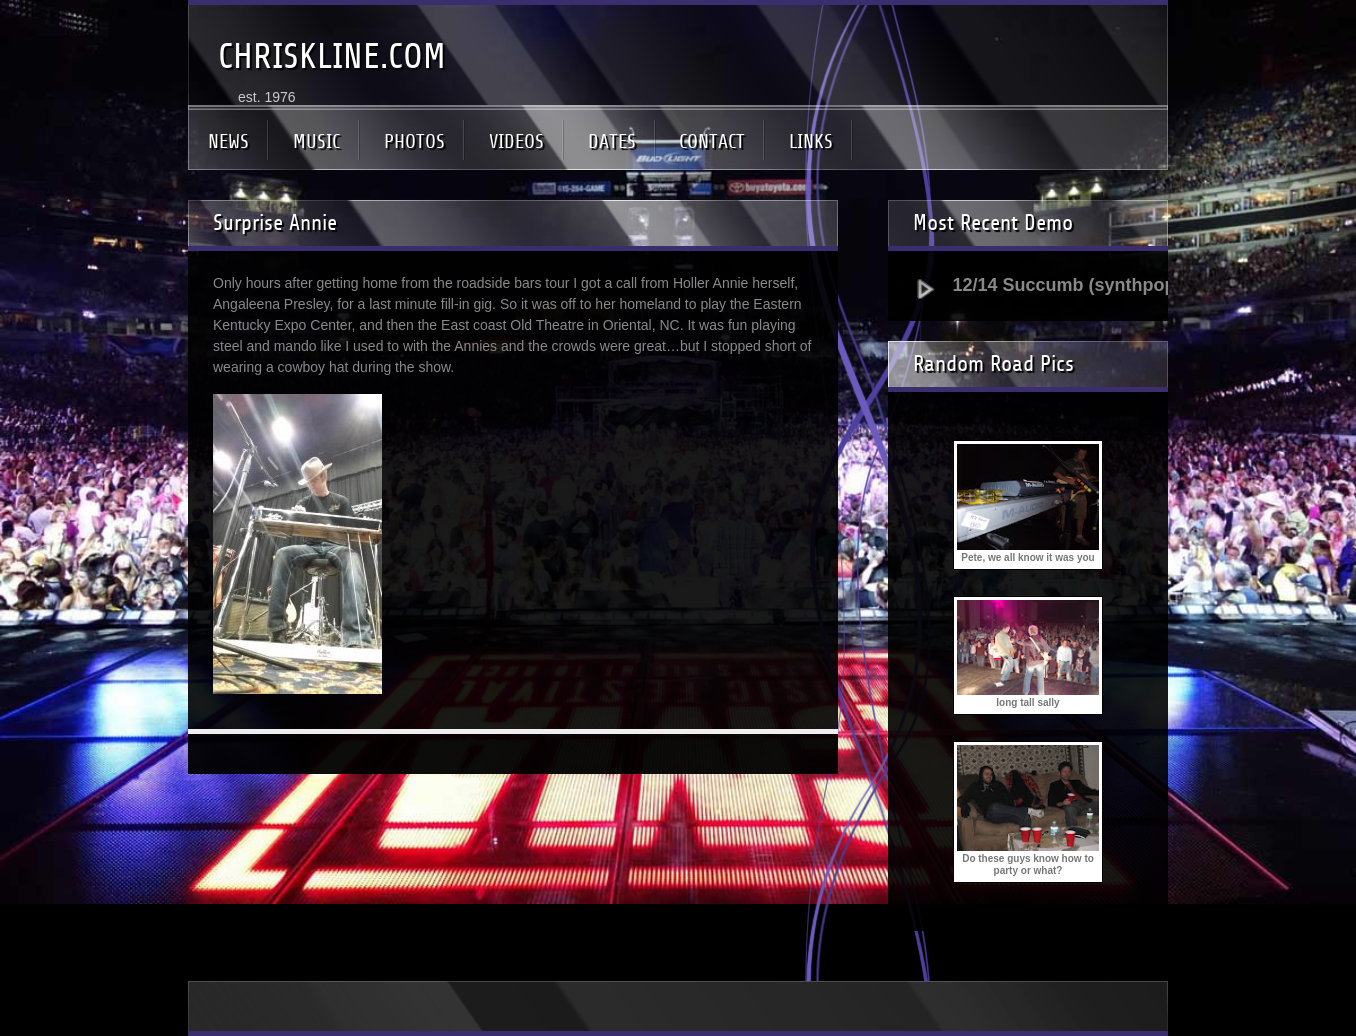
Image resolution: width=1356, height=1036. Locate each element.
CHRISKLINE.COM (332, 56)
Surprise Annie (275, 223)
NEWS (228, 141)
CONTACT (712, 141)
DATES (612, 141)
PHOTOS (414, 141)
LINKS (811, 141)
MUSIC (316, 141)
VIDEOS (516, 141)
